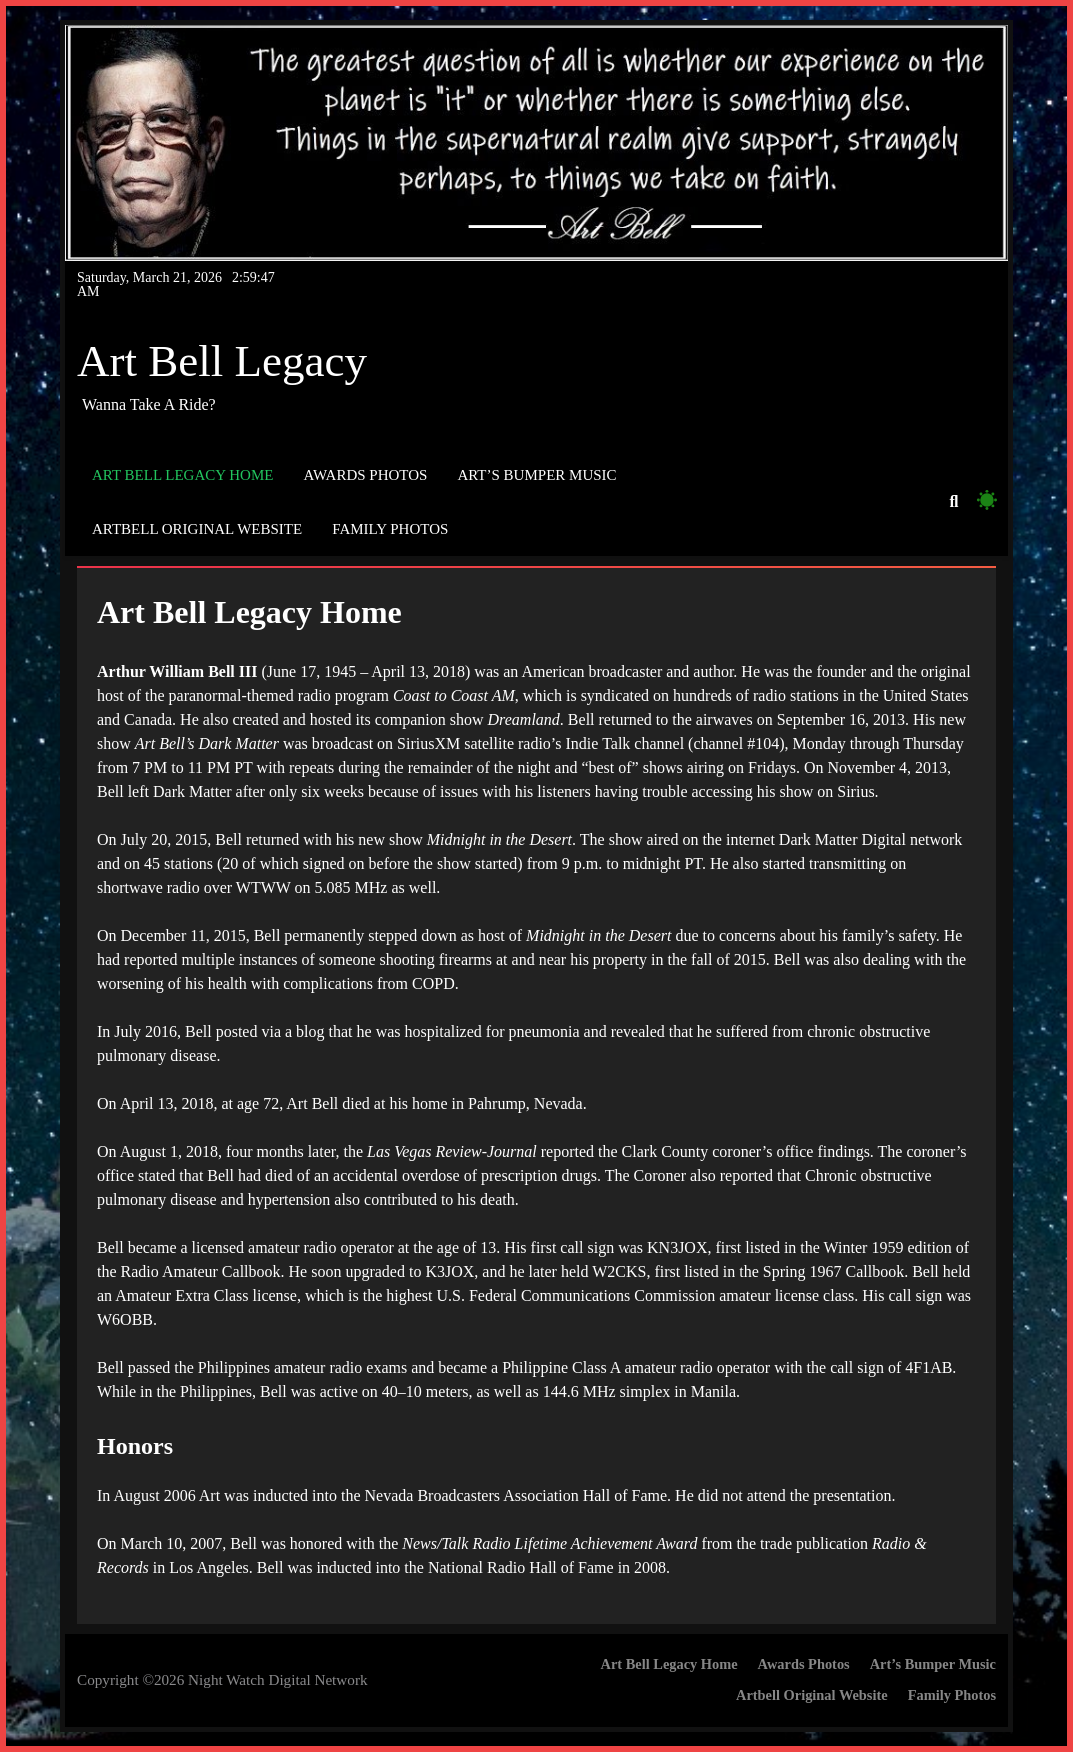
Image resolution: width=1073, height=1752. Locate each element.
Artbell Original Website (197, 529)
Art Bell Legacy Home (182, 475)
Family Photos (390, 529)
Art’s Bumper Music (536, 475)
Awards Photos (365, 475)
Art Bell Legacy (222, 361)
